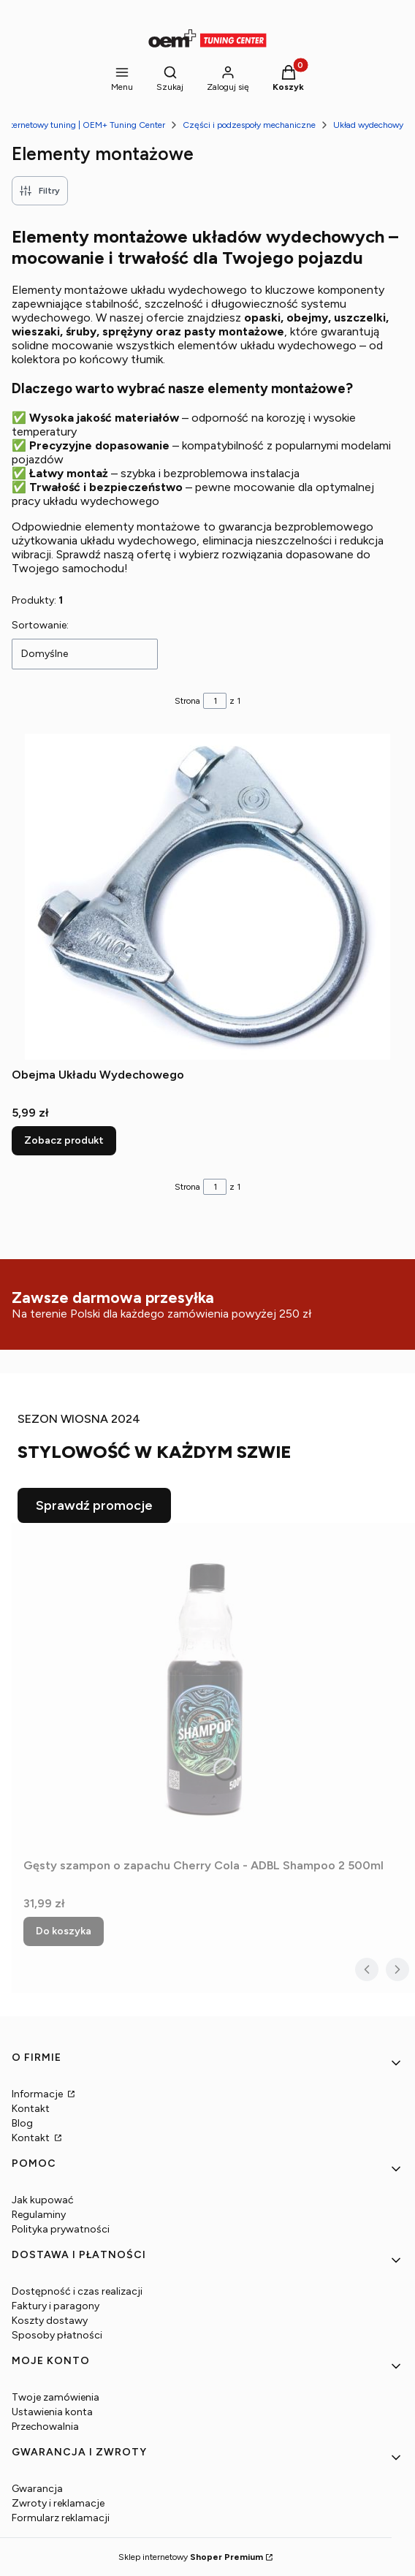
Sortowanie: (40, 625)
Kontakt (31, 2108)
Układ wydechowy (368, 125)
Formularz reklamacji (61, 2518)
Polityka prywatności (61, 2229)
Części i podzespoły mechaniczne (249, 125)
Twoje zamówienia (55, 2397)
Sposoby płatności (57, 2335)
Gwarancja (37, 2488)
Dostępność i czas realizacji (77, 2291)
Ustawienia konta (52, 2412)
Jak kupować (43, 2200)
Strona (187, 701)
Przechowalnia (45, 2426)
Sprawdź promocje (94, 1505)
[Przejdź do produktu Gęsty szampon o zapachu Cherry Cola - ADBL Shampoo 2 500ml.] (206, 1687)
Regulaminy (39, 2214)
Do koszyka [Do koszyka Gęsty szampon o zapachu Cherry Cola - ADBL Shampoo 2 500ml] (63, 1931)
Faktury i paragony (55, 2306)
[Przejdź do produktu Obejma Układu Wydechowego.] (207, 896)
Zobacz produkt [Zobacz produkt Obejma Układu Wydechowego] (64, 1140)
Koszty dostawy (50, 2320)
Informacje (38, 2094)
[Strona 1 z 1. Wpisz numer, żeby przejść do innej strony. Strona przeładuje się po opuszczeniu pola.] (214, 701)
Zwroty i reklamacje (58, 2503)
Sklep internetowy (190, 2557)
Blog (22, 2123)
